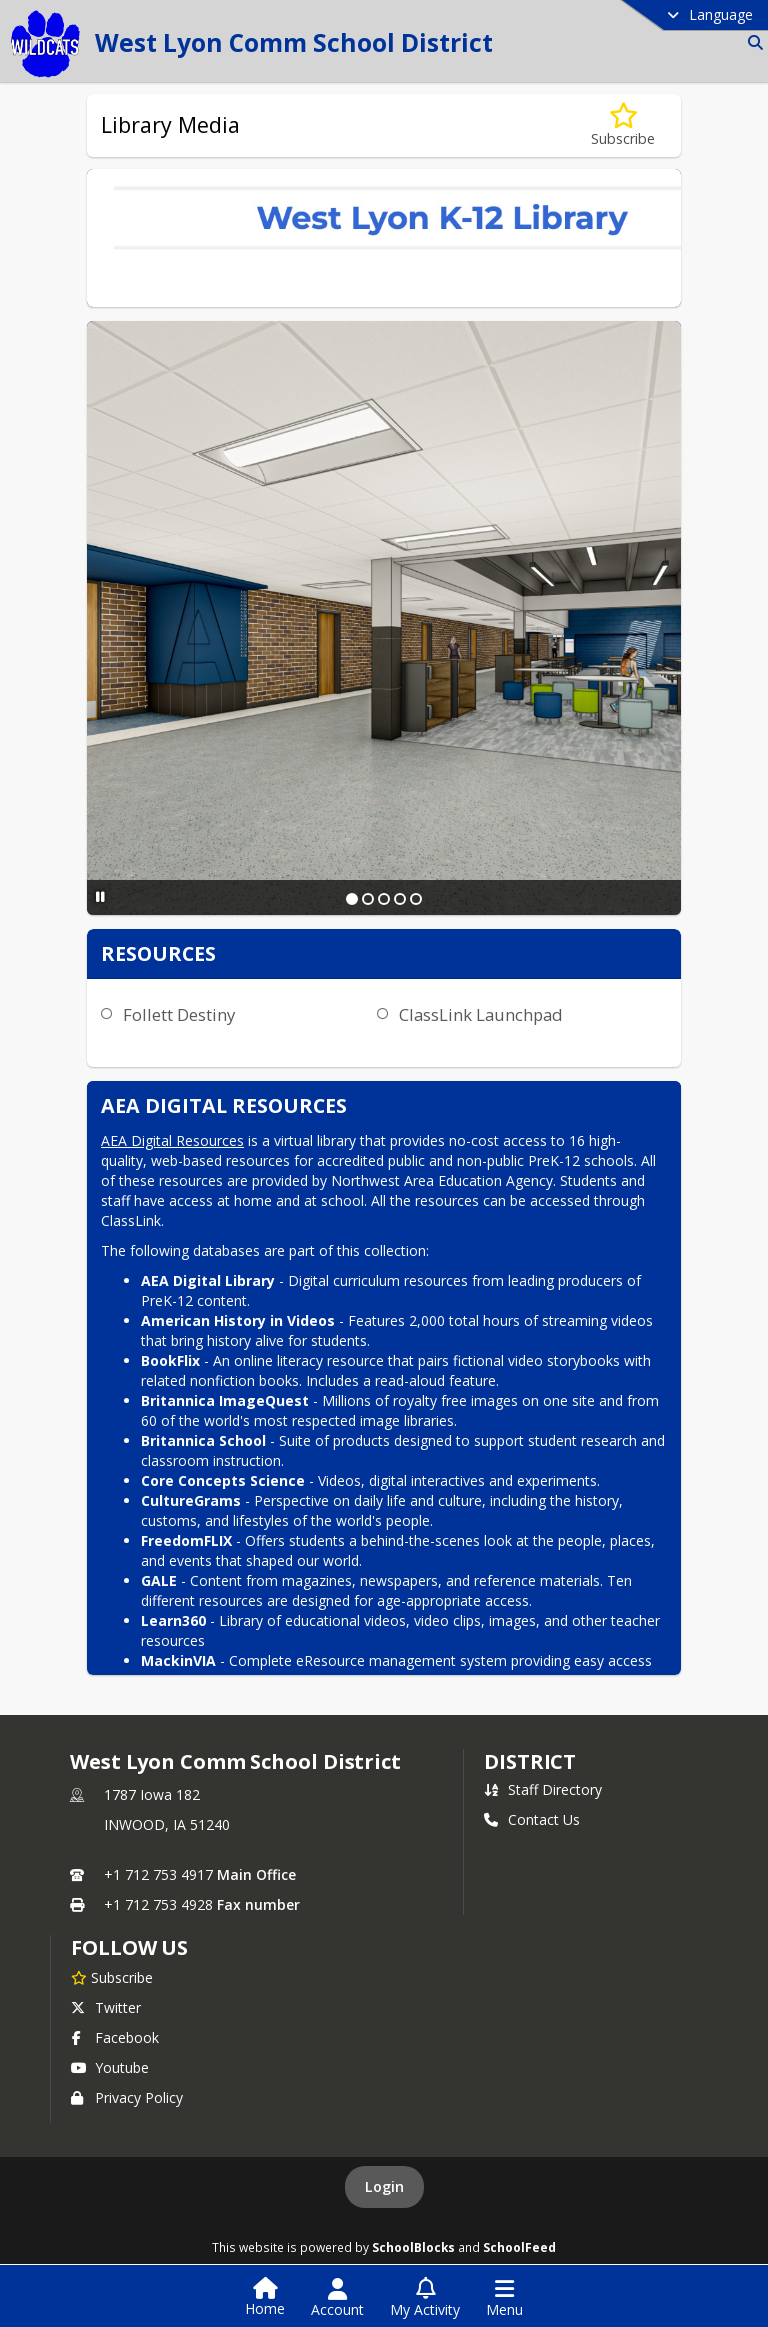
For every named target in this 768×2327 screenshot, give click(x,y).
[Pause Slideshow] (100, 896)
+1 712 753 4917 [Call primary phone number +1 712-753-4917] (158, 1874)
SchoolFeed (519, 2247)
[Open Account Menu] (337, 2298)
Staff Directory (543, 1789)
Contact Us (532, 1819)
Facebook (115, 2037)
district (530, 1761)
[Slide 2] (368, 899)
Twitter (106, 2007)
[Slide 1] (352, 899)
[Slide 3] (384, 899)
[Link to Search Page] (751, 42)
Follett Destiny (179, 1014)
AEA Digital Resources (172, 1140)
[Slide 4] (400, 899)
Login (384, 2186)
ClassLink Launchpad (481, 1014)
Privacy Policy (127, 2097)
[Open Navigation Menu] (504, 2298)
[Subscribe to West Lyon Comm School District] (112, 1977)
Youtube (110, 2067)
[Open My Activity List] (425, 2298)
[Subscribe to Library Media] (623, 125)
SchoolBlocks (413, 2247)
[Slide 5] (416, 899)
